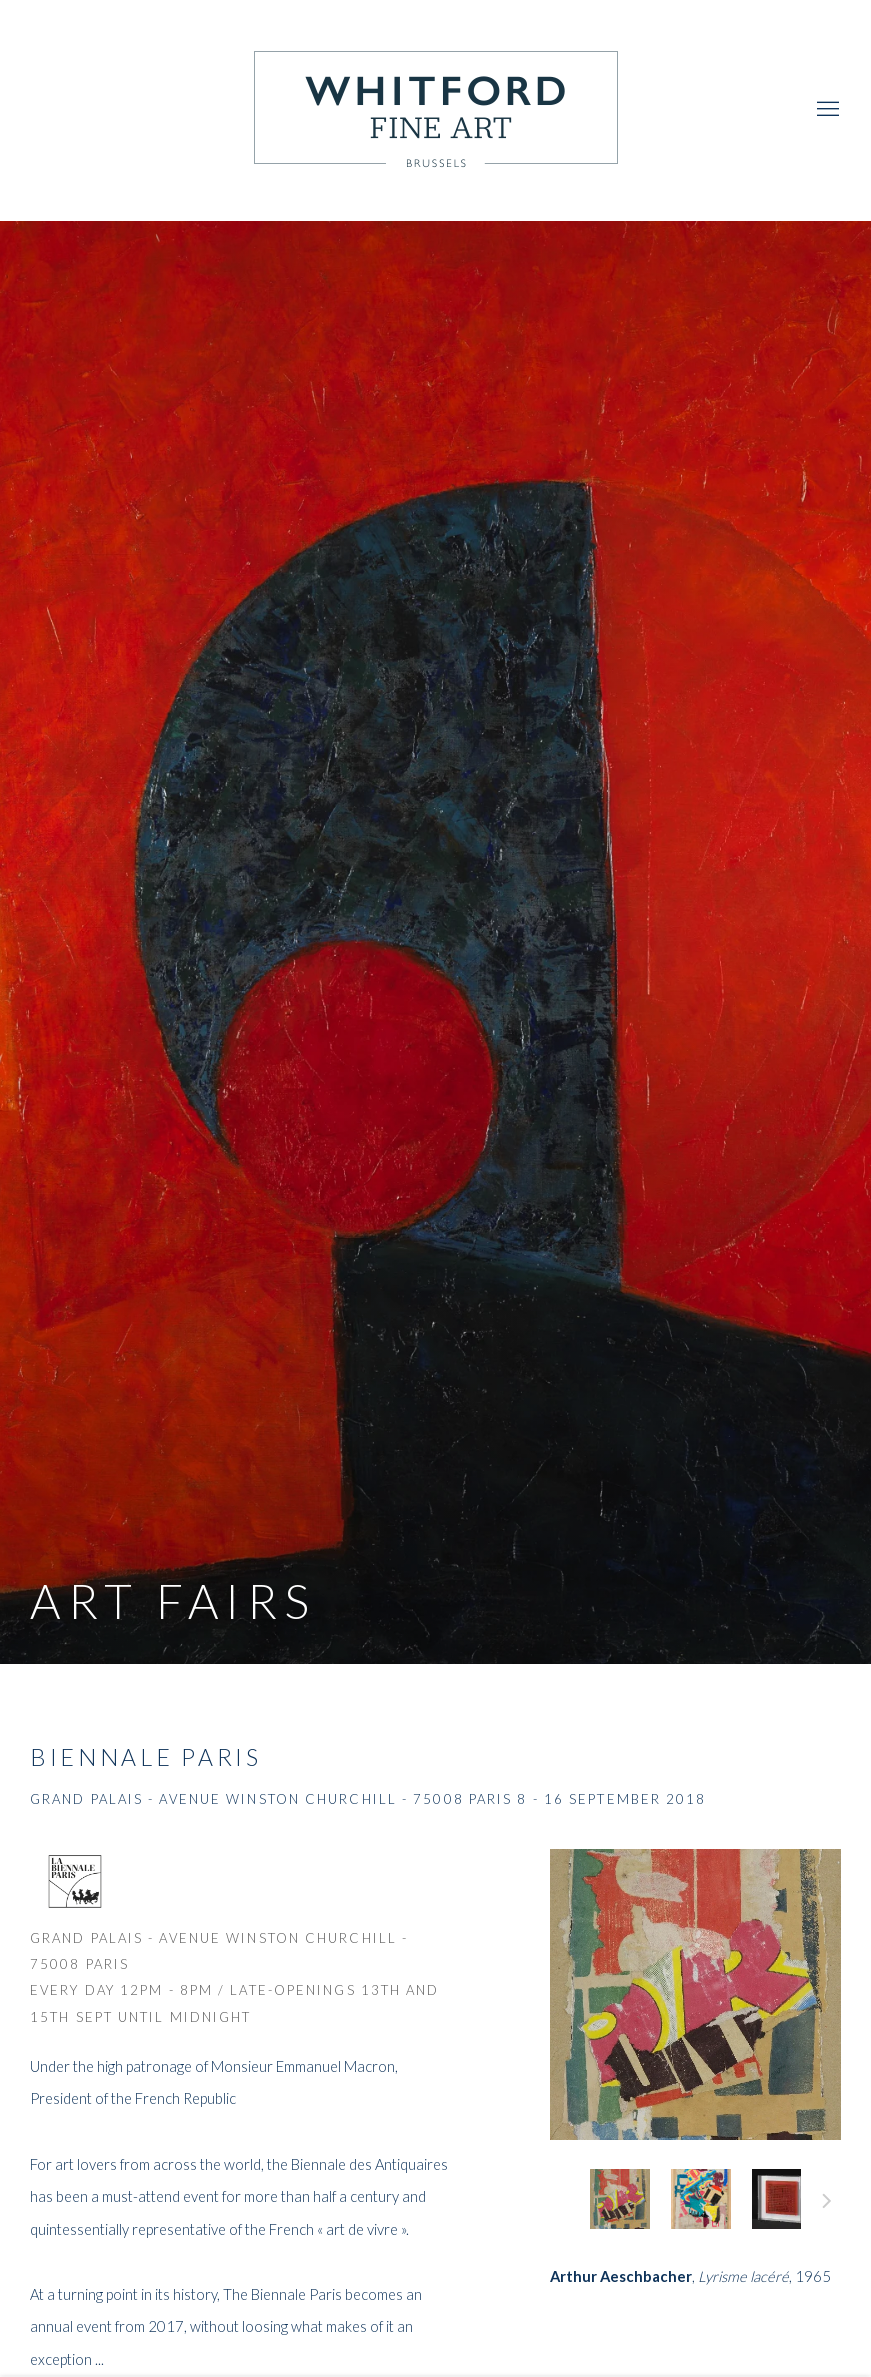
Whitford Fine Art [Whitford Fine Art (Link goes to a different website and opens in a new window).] (436, 110)
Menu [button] (826, 110)
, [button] (620, 2199)
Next (827, 2204)
